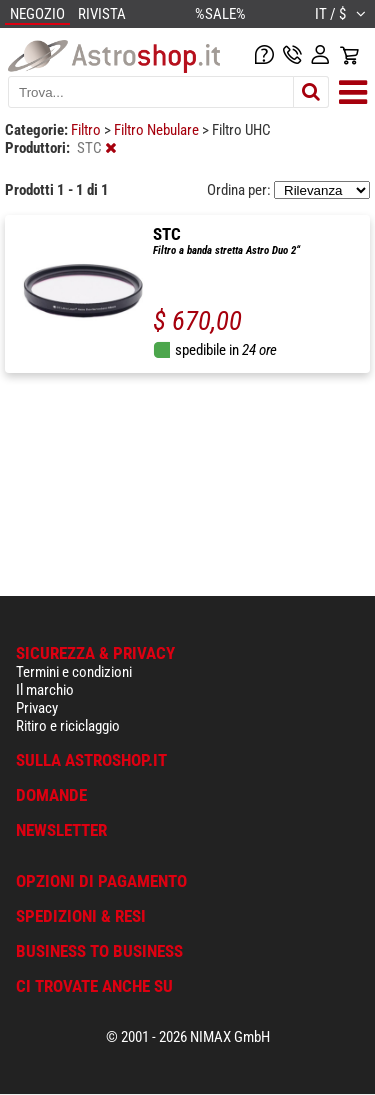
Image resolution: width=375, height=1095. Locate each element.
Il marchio (45, 690)
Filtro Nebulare (158, 130)
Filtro (87, 130)
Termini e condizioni (74, 672)
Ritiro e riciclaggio (68, 726)
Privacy (37, 708)
